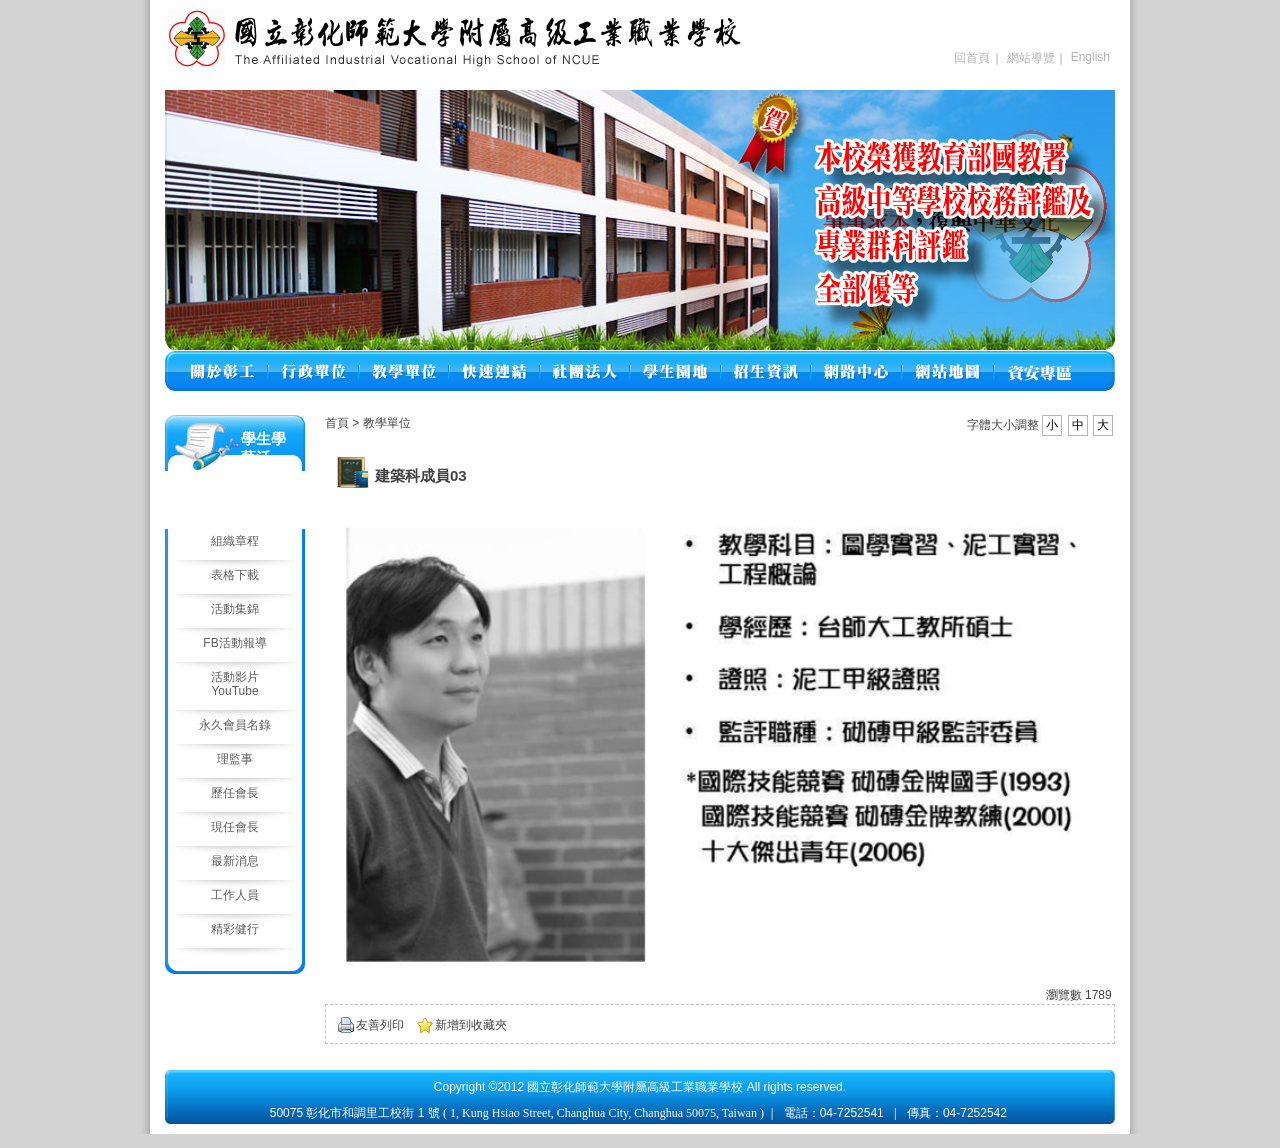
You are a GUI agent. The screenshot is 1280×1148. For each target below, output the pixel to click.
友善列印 (380, 1025)
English (1090, 57)
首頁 (337, 423)
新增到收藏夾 (471, 1025)
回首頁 (972, 58)
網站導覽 (1031, 58)
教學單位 (387, 423)
